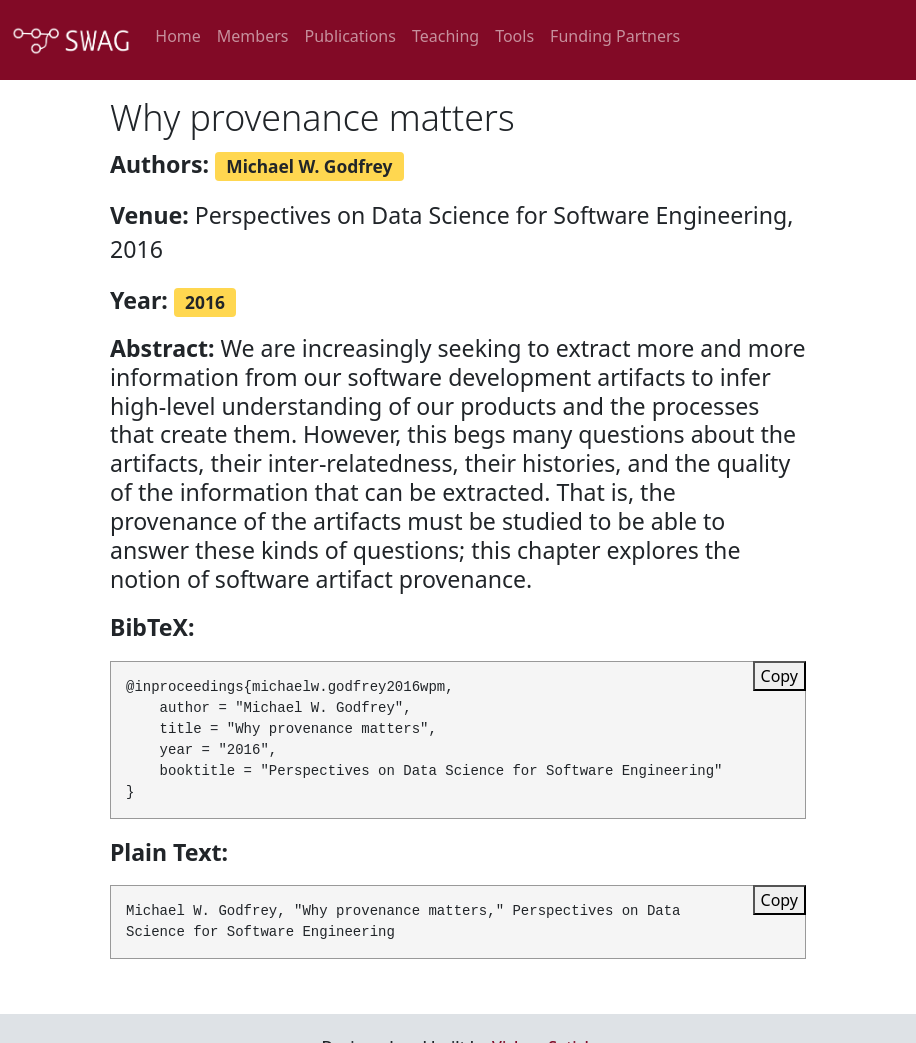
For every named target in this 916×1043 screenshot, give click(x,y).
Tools (514, 36)
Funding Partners (615, 36)
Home (178, 36)
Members (253, 36)
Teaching (445, 36)
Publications (349, 36)
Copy (779, 676)
